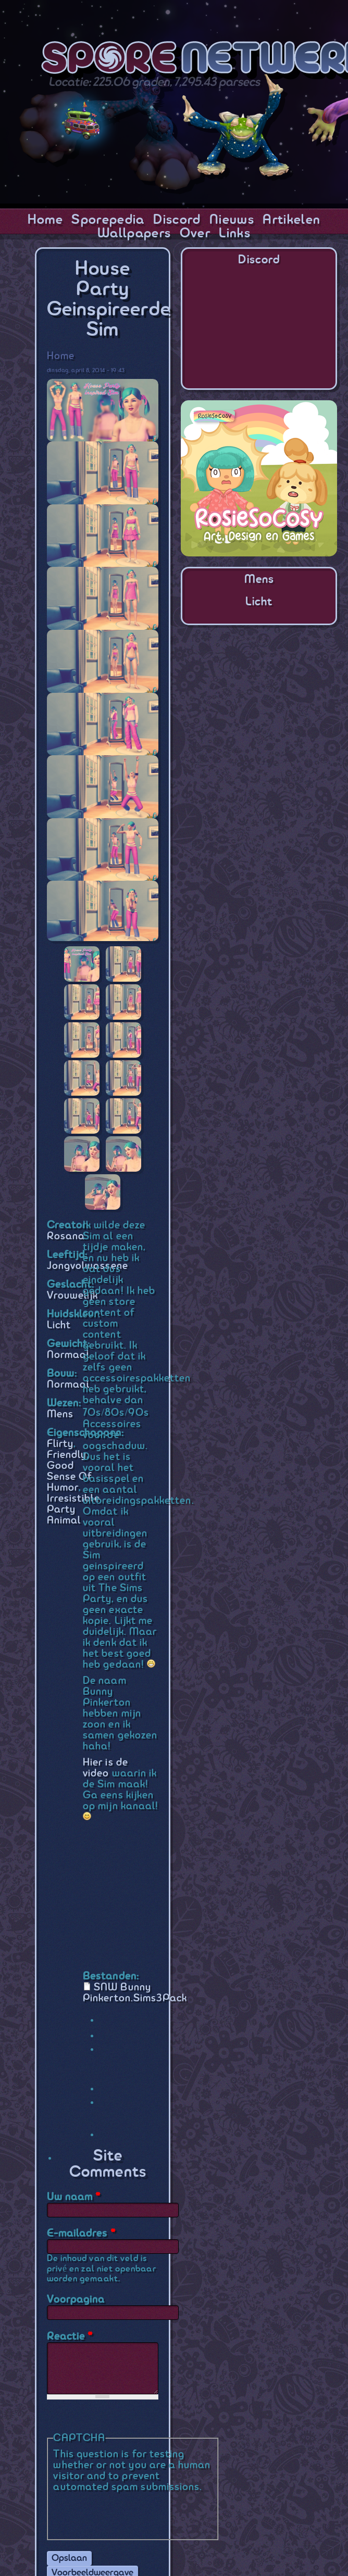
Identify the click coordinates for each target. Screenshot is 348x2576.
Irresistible (73, 1498)
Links (235, 233)
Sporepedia (107, 220)
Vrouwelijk (72, 1295)
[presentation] (132, 2513)
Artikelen (291, 220)
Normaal (68, 1355)
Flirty (60, 1444)
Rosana (66, 1236)
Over (195, 233)
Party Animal (64, 1515)
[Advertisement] (259, 701)
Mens (60, 1414)
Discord (177, 220)
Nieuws (231, 220)
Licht (59, 1325)
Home (45, 220)
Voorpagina (76, 2299)
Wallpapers (134, 233)
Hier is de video (105, 1768)
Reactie (70, 2336)
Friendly (67, 1455)
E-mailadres (81, 2233)
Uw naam (74, 2197)
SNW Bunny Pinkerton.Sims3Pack (135, 1993)
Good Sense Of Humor (69, 1477)
